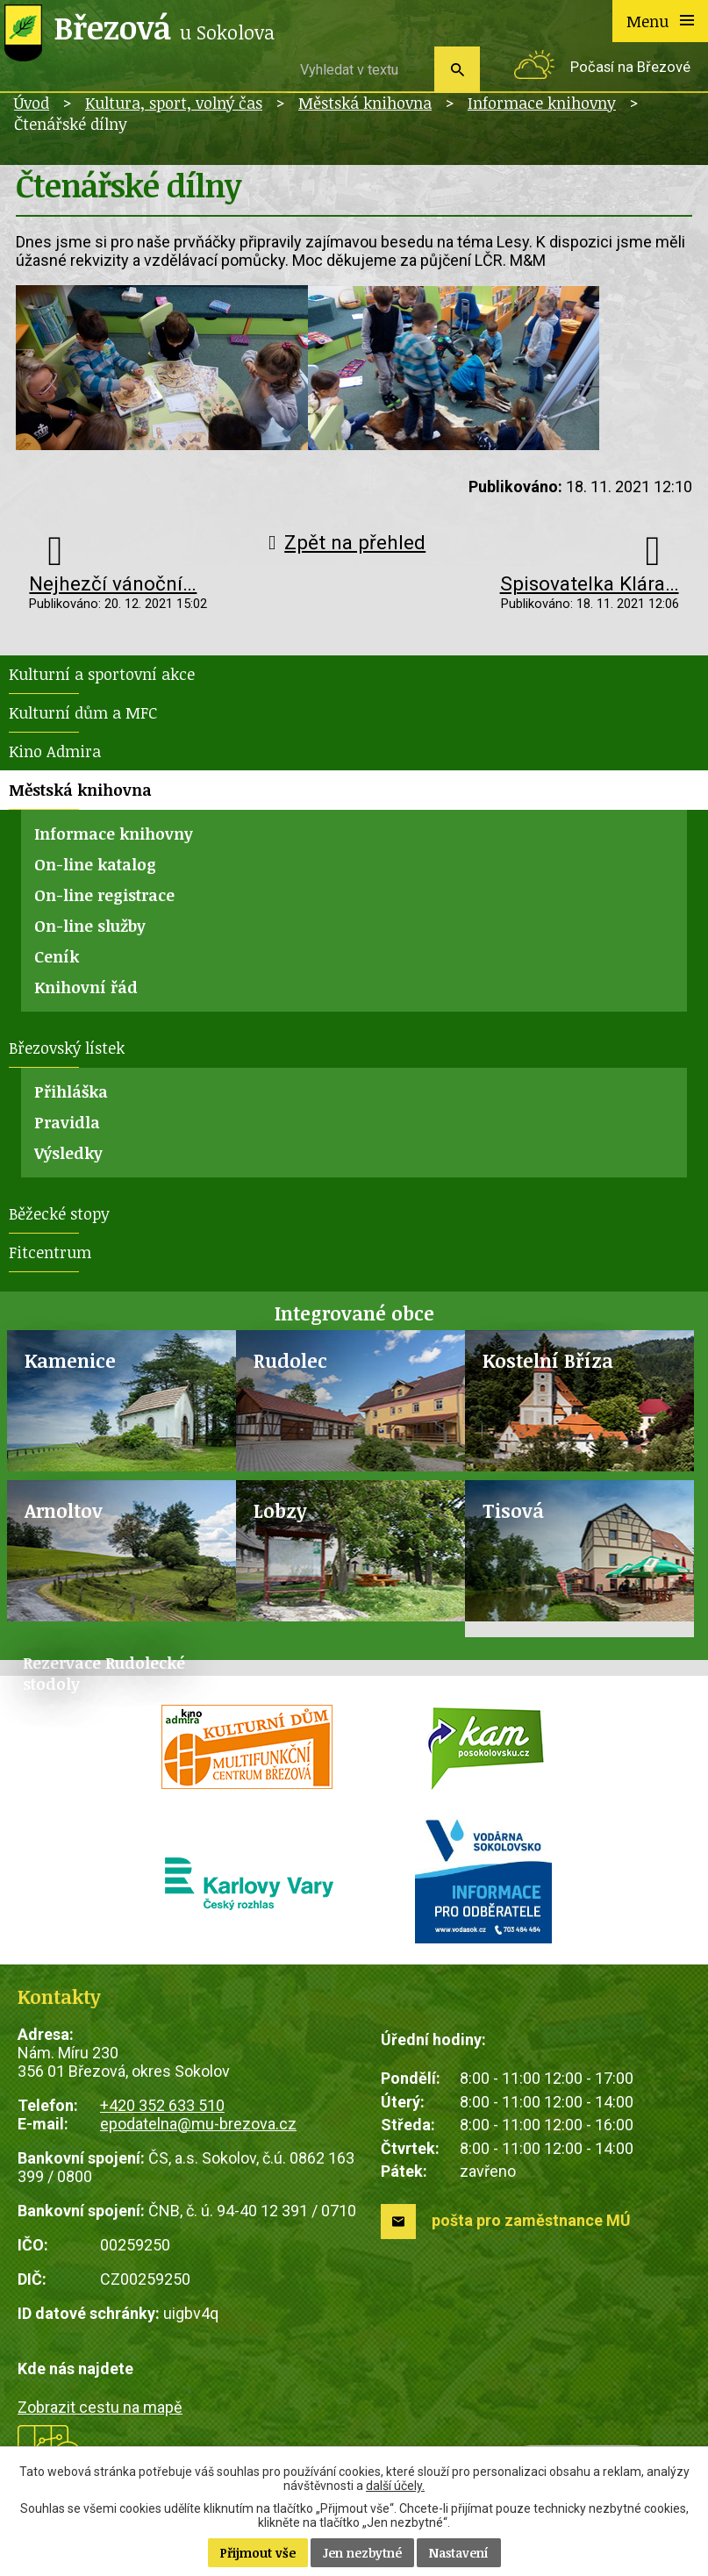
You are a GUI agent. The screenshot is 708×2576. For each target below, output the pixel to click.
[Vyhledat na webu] (360, 69)
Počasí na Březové (630, 67)
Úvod (31, 102)
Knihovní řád (86, 987)
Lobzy (280, 1510)
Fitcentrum (50, 1252)
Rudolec (290, 1360)
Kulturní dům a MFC (83, 712)
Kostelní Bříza (548, 1360)
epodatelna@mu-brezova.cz (198, 2123)
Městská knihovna (365, 102)
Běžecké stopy (59, 1213)
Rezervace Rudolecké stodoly (104, 1673)
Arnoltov (64, 1510)
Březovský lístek (67, 1047)
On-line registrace (104, 894)
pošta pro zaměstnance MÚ (531, 2220)
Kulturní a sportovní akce (102, 673)
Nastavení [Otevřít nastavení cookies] (459, 2552)
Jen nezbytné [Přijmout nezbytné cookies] (362, 2552)
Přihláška (71, 1091)
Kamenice (70, 1360)
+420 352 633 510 (162, 2105)
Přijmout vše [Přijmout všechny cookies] (258, 2552)
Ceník (56, 956)
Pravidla (67, 1122)
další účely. (395, 2486)
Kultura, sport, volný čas (173, 102)
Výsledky (68, 1152)
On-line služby (90, 925)
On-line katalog (95, 864)
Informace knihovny (542, 102)
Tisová (513, 1510)
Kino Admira (55, 751)
